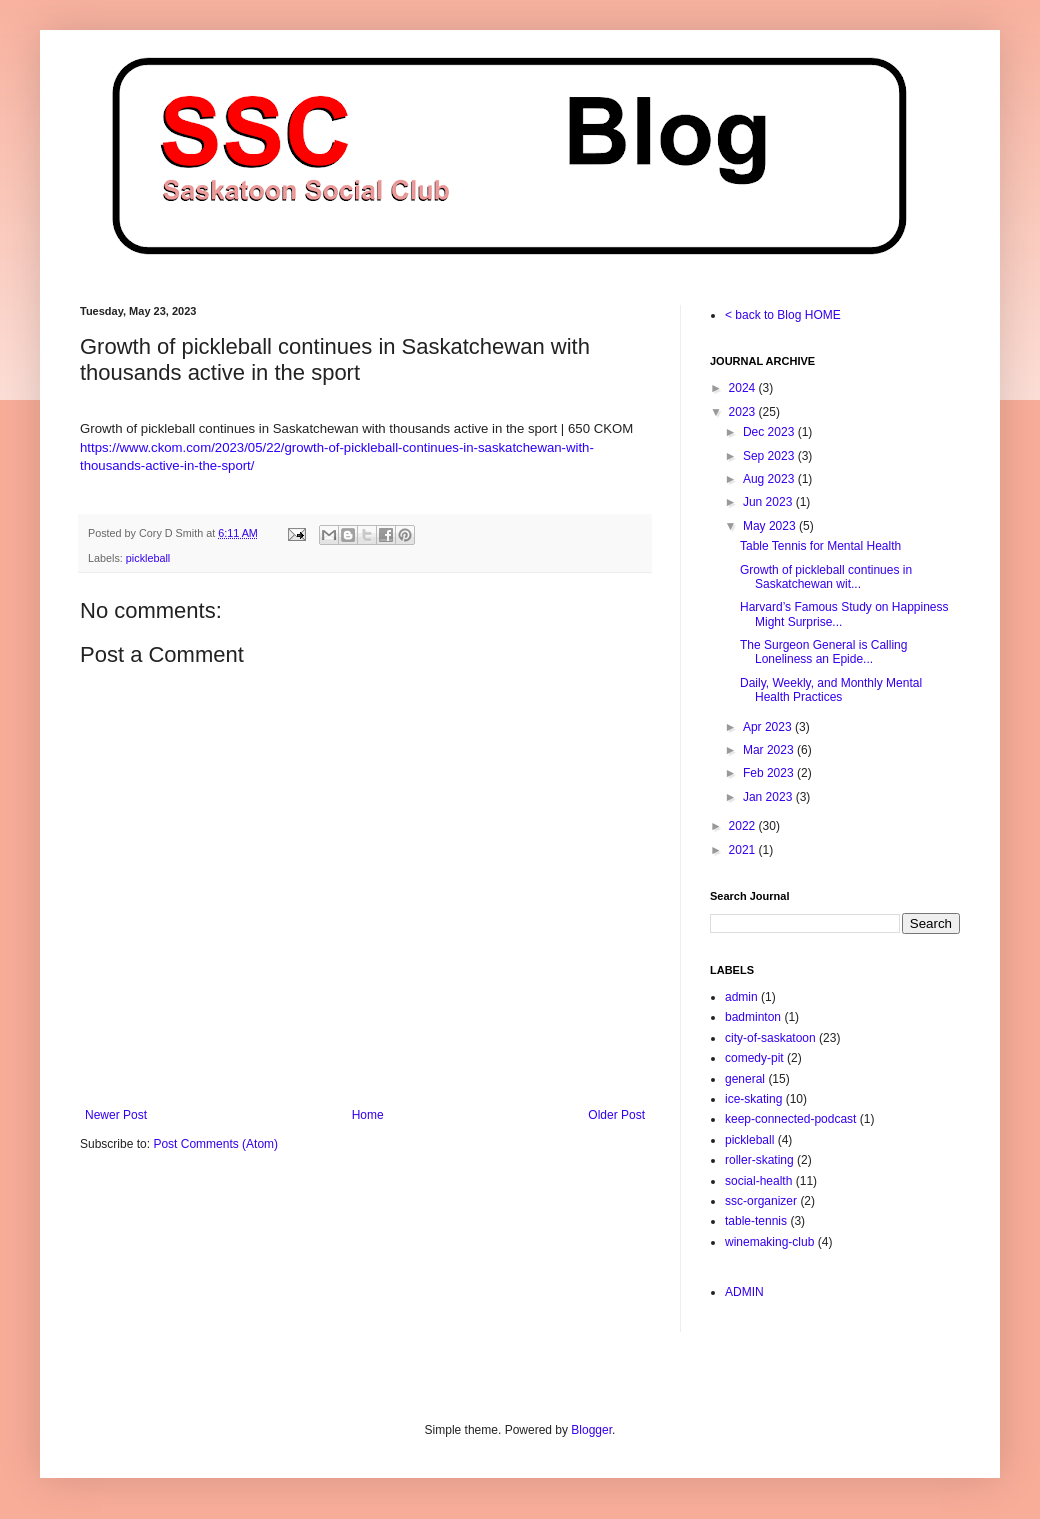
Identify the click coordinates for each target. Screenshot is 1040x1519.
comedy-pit (754, 1058)
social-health (758, 1181)
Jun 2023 (769, 502)
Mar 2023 (770, 750)
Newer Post (116, 1115)
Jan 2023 (769, 797)
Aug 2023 (770, 479)
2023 (744, 412)
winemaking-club (769, 1242)
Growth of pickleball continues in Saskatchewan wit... (826, 577)
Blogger (591, 1430)
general (745, 1079)
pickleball (148, 558)
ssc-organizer (761, 1201)
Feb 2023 (770, 773)
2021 (744, 850)
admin (741, 997)
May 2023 (771, 526)
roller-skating (759, 1160)
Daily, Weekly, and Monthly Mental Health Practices (831, 690)
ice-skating (753, 1099)
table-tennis (756, 1221)
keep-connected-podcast (790, 1119)
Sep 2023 (770, 456)
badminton (753, 1017)
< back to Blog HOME (783, 315)
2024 (744, 388)
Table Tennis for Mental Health (820, 546)
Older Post (616, 1115)
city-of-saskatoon (770, 1038)
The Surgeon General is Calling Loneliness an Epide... (823, 652)
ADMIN (744, 1292)
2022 (744, 826)
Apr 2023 (769, 727)
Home (368, 1115)
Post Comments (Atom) (215, 1144)
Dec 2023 (770, 432)
